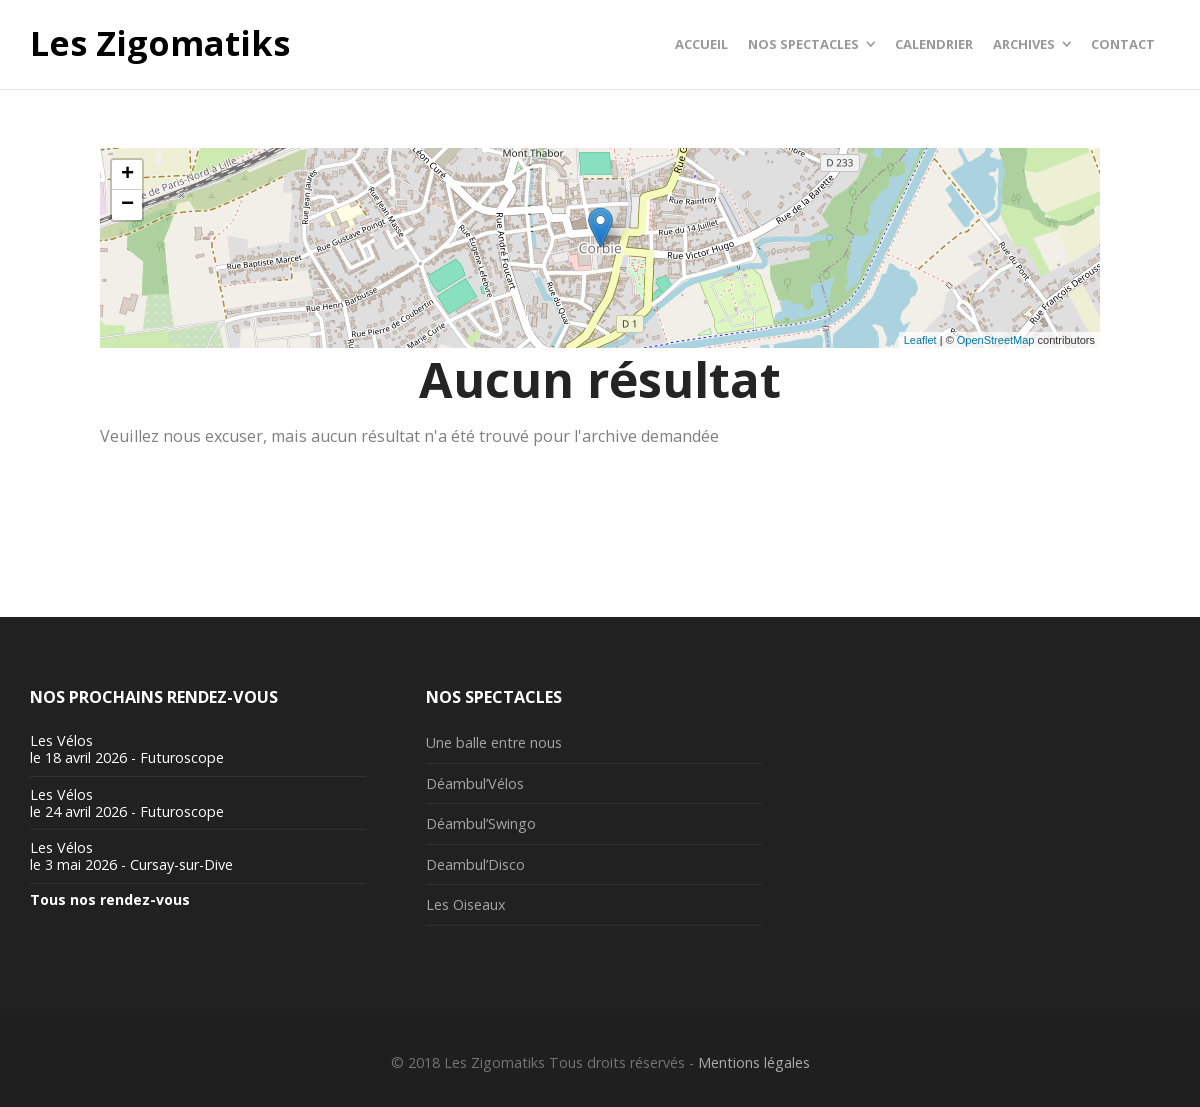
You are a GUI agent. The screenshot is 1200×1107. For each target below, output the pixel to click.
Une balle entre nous (494, 742)
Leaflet (920, 340)
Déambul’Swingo (481, 823)
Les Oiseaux (466, 904)
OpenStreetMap (996, 340)
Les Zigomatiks (160, 44)
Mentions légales (754, 1062)
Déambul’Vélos (475, 783)
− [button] (127, 205)
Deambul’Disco (475, 864)
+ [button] (127, 175)
